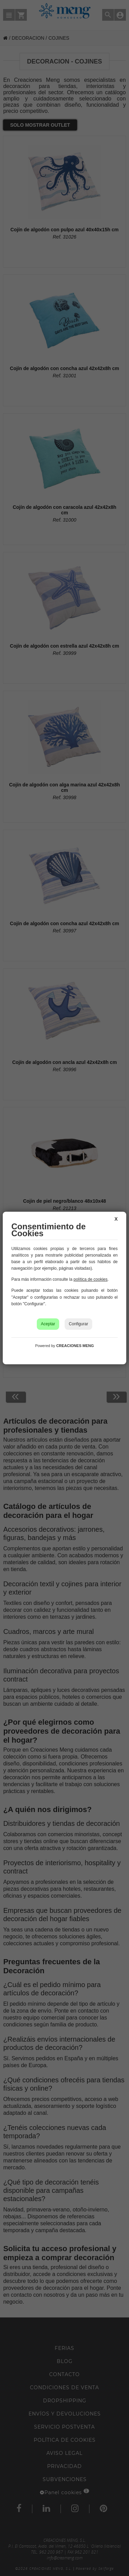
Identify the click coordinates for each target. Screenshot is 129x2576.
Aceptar (48, 1323)
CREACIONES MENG (75, 1346)
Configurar (78, 1323)
